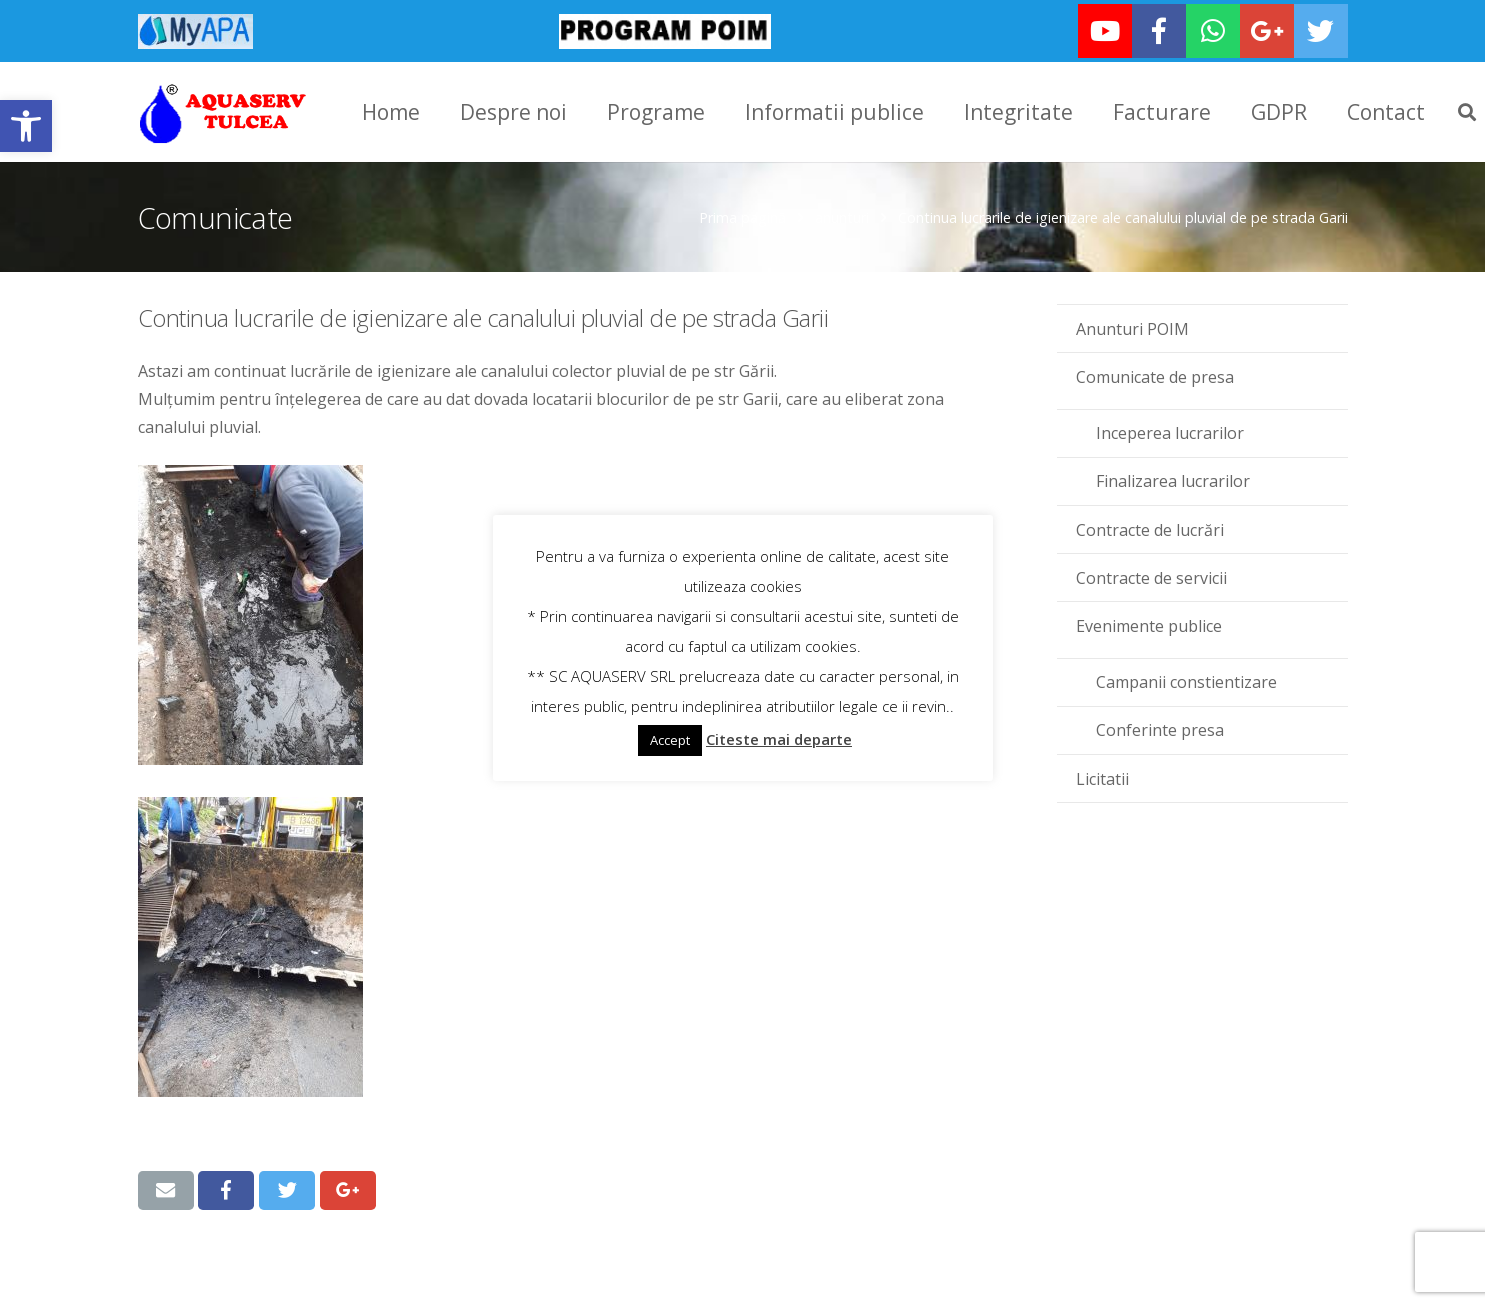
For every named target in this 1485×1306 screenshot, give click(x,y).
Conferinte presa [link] (1160, 728)
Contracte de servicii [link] (1151, 576)
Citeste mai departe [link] (779, 739)
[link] (26, 126)
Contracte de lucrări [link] (1150, 527)
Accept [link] (670, 740)
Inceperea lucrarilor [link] (1170, 431)
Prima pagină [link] (742, 215)
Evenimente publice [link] (1149, 624)
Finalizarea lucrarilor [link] (1173, 479)
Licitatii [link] (1102, 776)
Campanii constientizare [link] (1186, 680)
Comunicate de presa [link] (1155, 375)
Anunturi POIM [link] (1132, 327)
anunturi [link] (842, 215)
